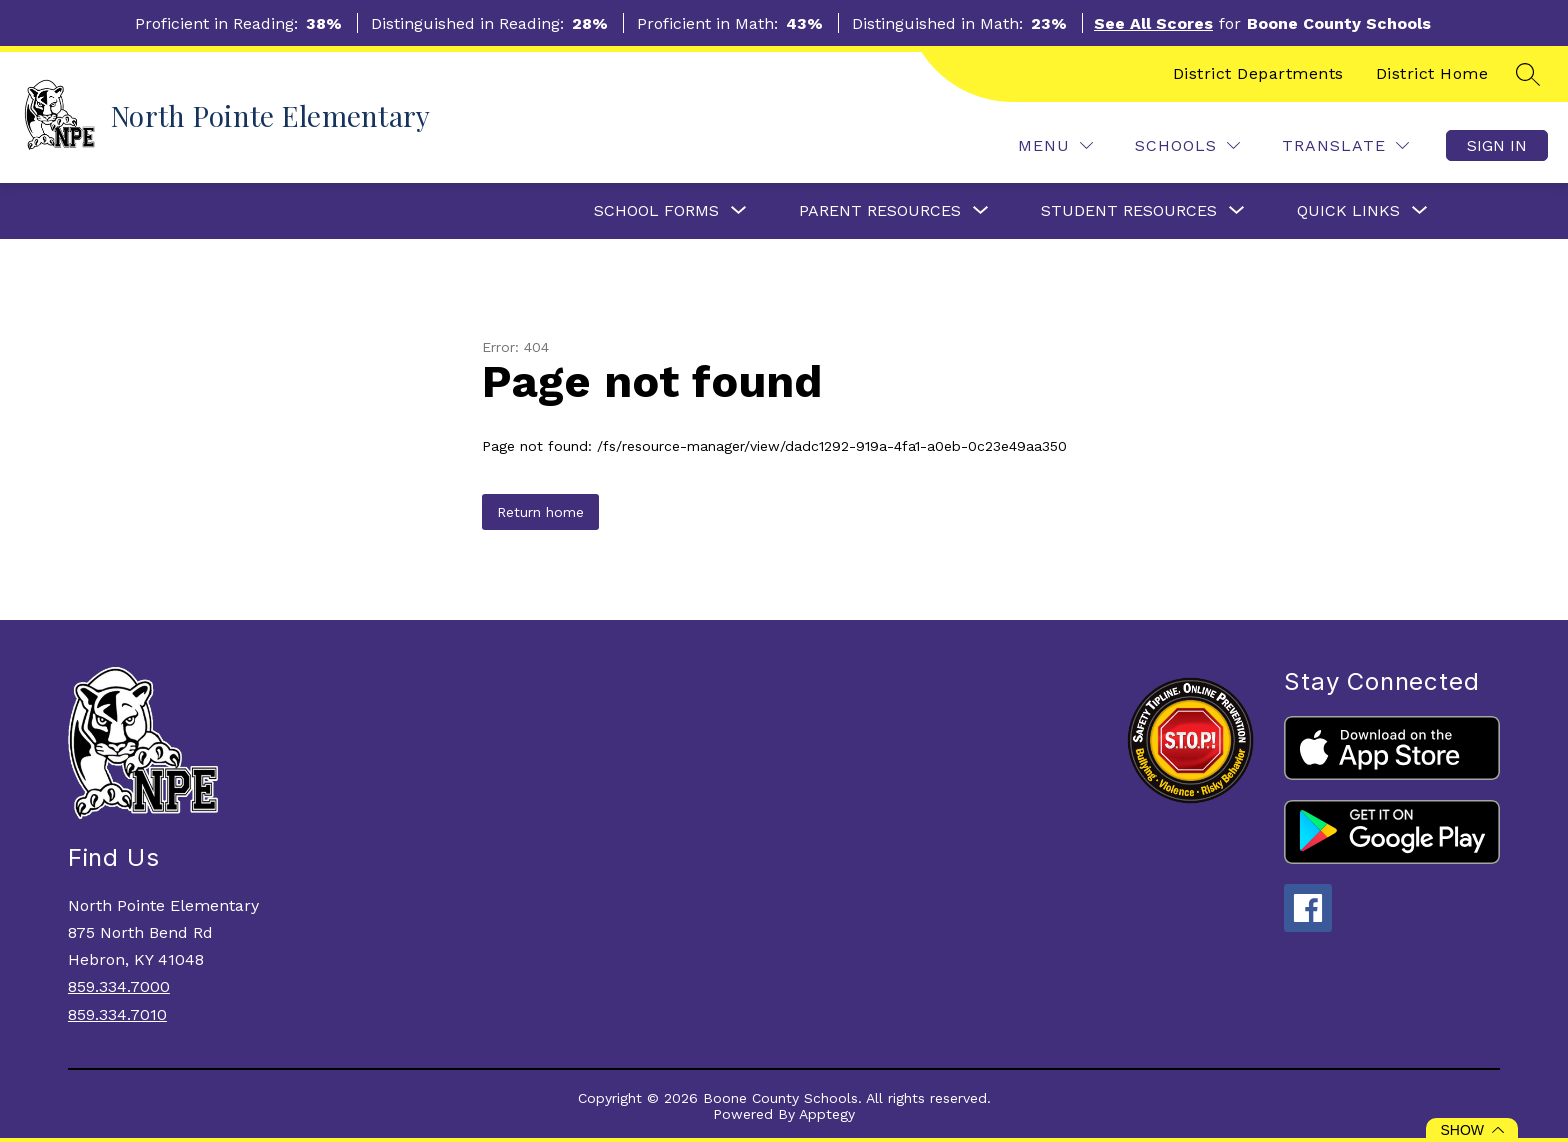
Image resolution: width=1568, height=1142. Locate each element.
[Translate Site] (1345, 145)
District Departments (1258, 73)
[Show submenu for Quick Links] (1348, 211)
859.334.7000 (119, 986)
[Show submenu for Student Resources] (1129, 211)
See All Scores (1153, 23)
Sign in (1497, 145)
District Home (1432, 73)
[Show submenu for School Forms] (656, 211)
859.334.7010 (117, 1014)
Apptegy (827, 1114)
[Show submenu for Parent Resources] (880, 211)
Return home (540, 512)
